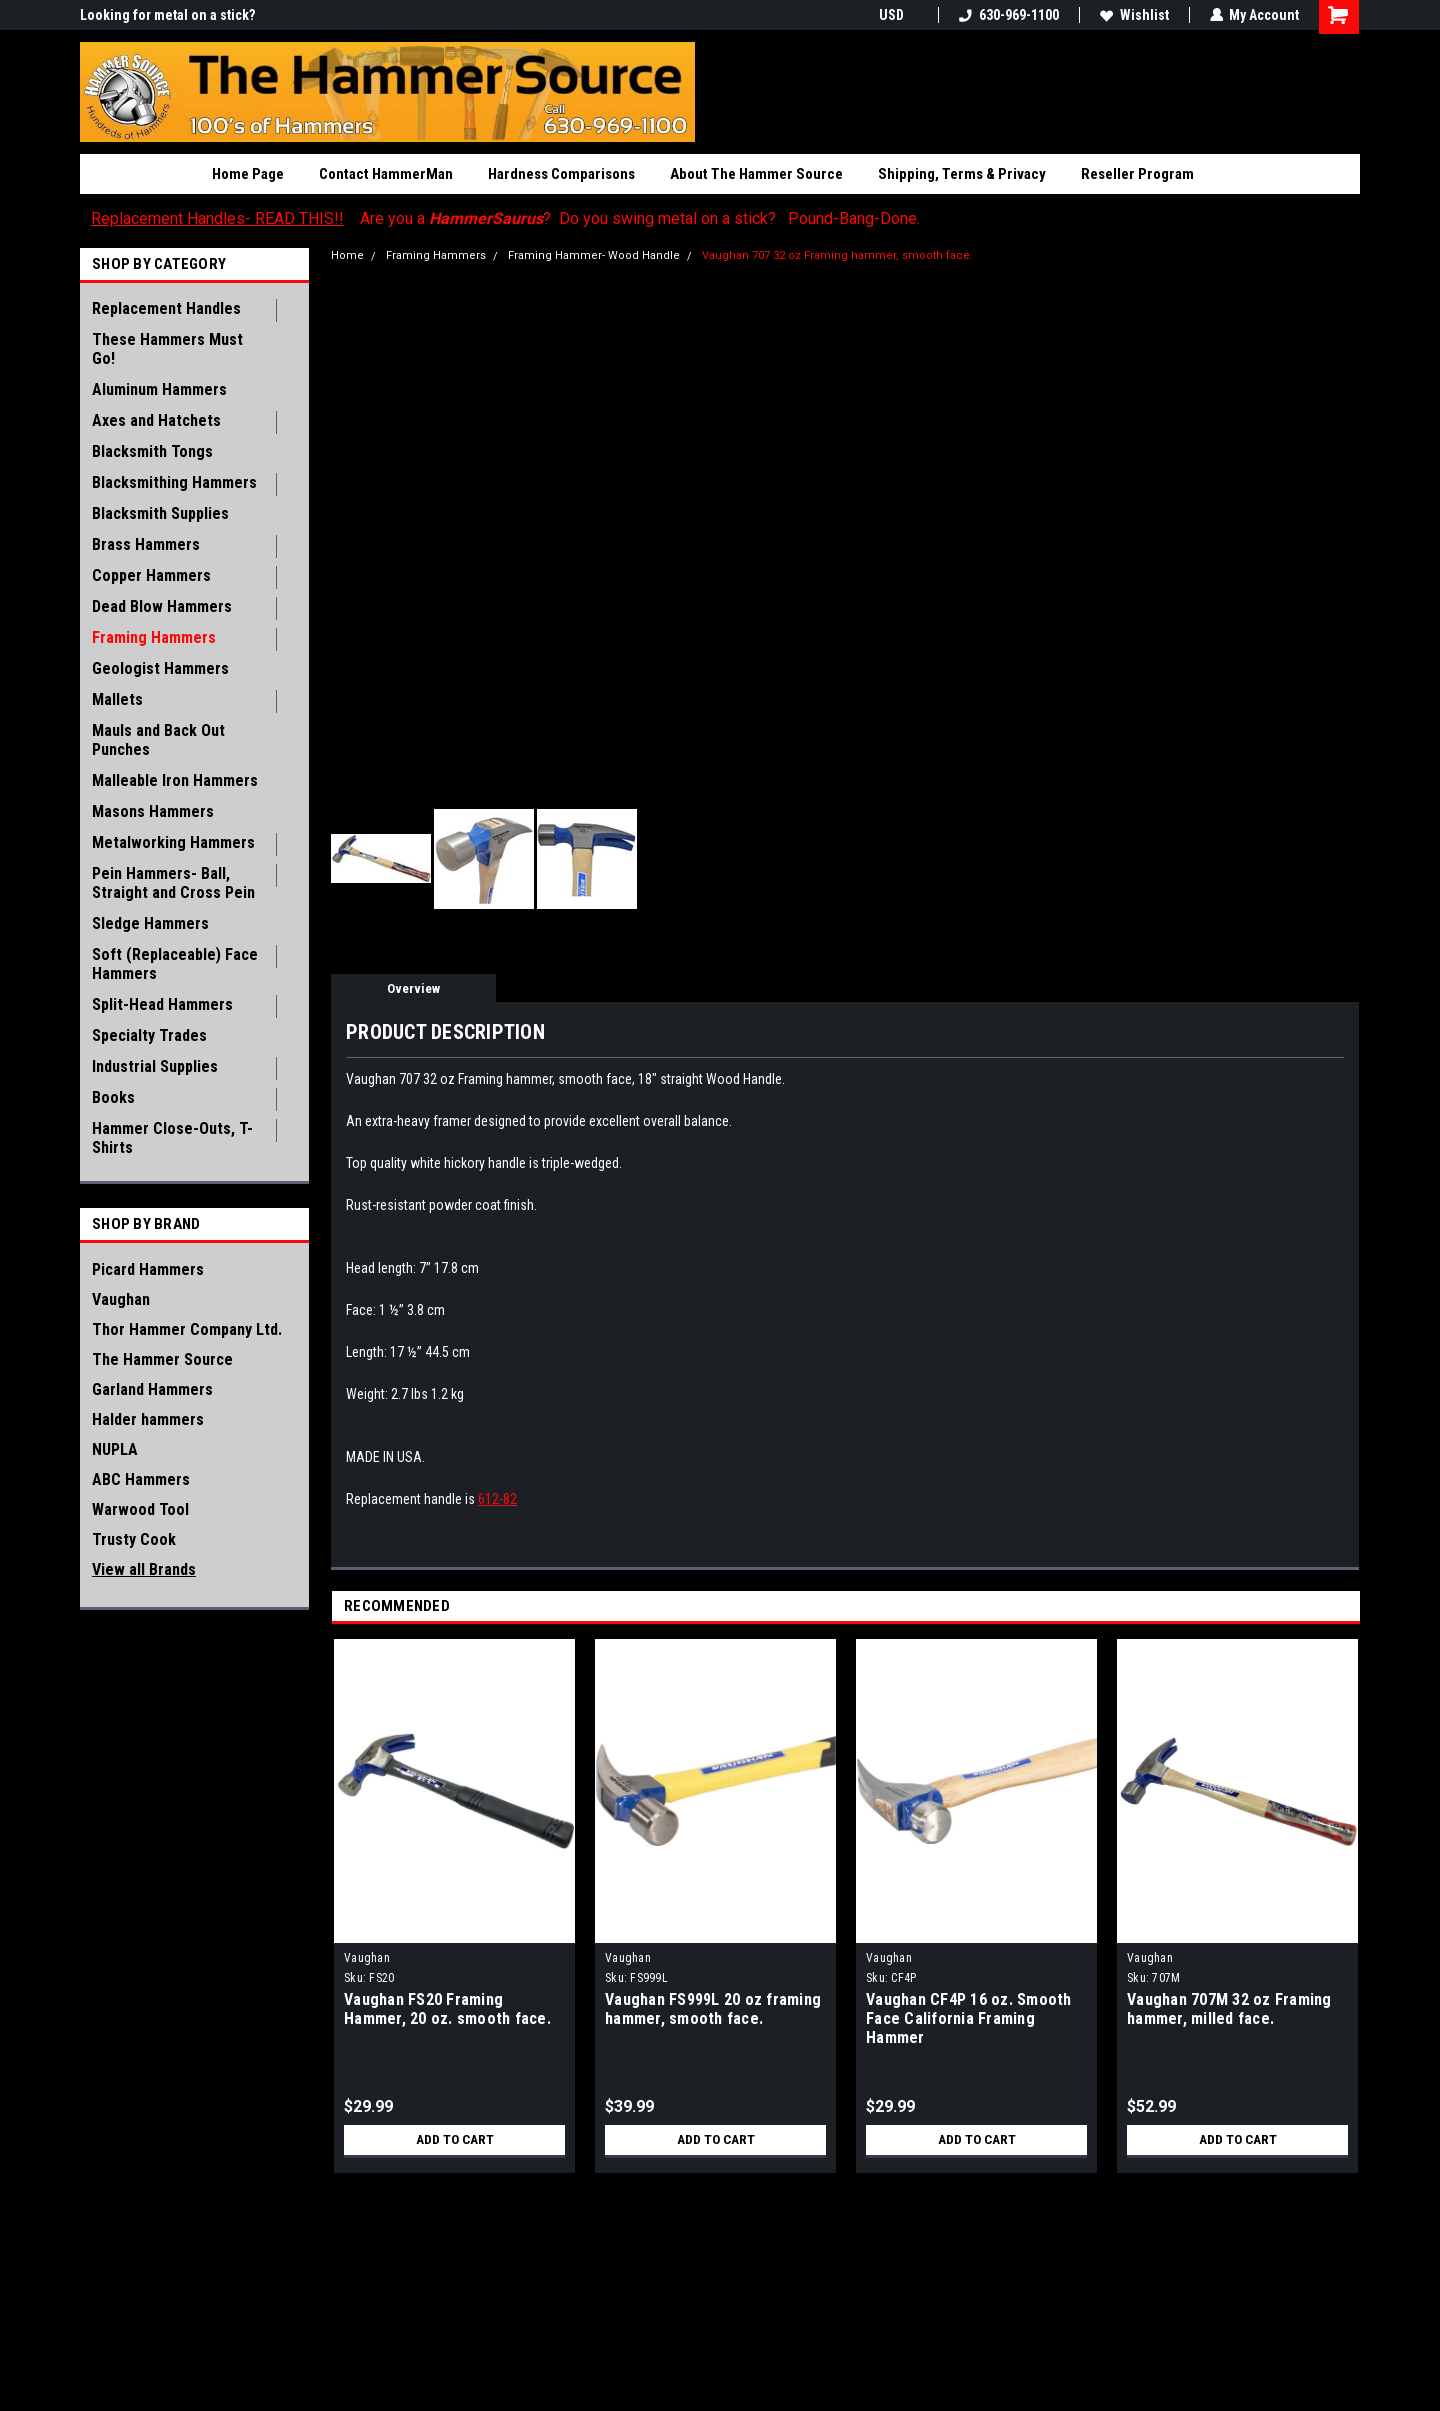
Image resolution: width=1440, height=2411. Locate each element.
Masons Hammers (153, 811)
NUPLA (115, 1449)
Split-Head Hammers (162, 1004)
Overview (413, 988)
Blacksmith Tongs (152, 451)
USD (897, 15)
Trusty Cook (134, 1539)
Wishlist (1133, 15)
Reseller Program (1137, 174)
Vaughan (121, 1299)
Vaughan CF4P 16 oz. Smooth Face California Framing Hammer (969, 2018)
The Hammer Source (162, 1359)
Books (113, 1097)
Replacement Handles (166, 308)
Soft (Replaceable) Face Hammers (175, 964)
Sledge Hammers (150, 923)
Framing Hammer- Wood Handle (594, 255)
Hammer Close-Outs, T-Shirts (172, 1138)
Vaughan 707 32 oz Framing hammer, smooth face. (837, 255)
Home (347, 255)
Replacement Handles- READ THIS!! (217, 218)
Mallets (117, 699)
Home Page (248, 174)
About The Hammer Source (756, 174)
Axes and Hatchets (156, 420)
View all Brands (144, 1569)
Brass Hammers (146, 544)
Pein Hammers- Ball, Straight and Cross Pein (173, 883)
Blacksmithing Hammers (174, 482)
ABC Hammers (141, 1479)
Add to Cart (454, 2140)
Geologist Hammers (160, 668)
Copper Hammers (151, 575)
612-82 (497, 1499)
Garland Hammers (152, 1389)
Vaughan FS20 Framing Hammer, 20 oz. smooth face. (447, 2009)
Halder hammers (148, 1419)
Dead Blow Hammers (162, 606)
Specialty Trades (149, 1035)
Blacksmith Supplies (160, 513)
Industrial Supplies (155, 1066)
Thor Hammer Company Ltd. (187, 1329)
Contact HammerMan (386, 174)
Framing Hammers (154, 637)
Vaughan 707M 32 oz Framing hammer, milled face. (1229, 2009)
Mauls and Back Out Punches (158, 740)
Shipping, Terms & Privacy (962, 174)
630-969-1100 (1008, 15)
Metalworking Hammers (173, 842)
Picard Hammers (148, 1269)
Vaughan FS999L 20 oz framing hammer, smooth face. (713, 2009)
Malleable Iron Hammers (175, 780)
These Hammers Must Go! (167, 349)
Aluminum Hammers (159, 389)
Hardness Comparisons (561, 174)
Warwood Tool (140, 1509)
